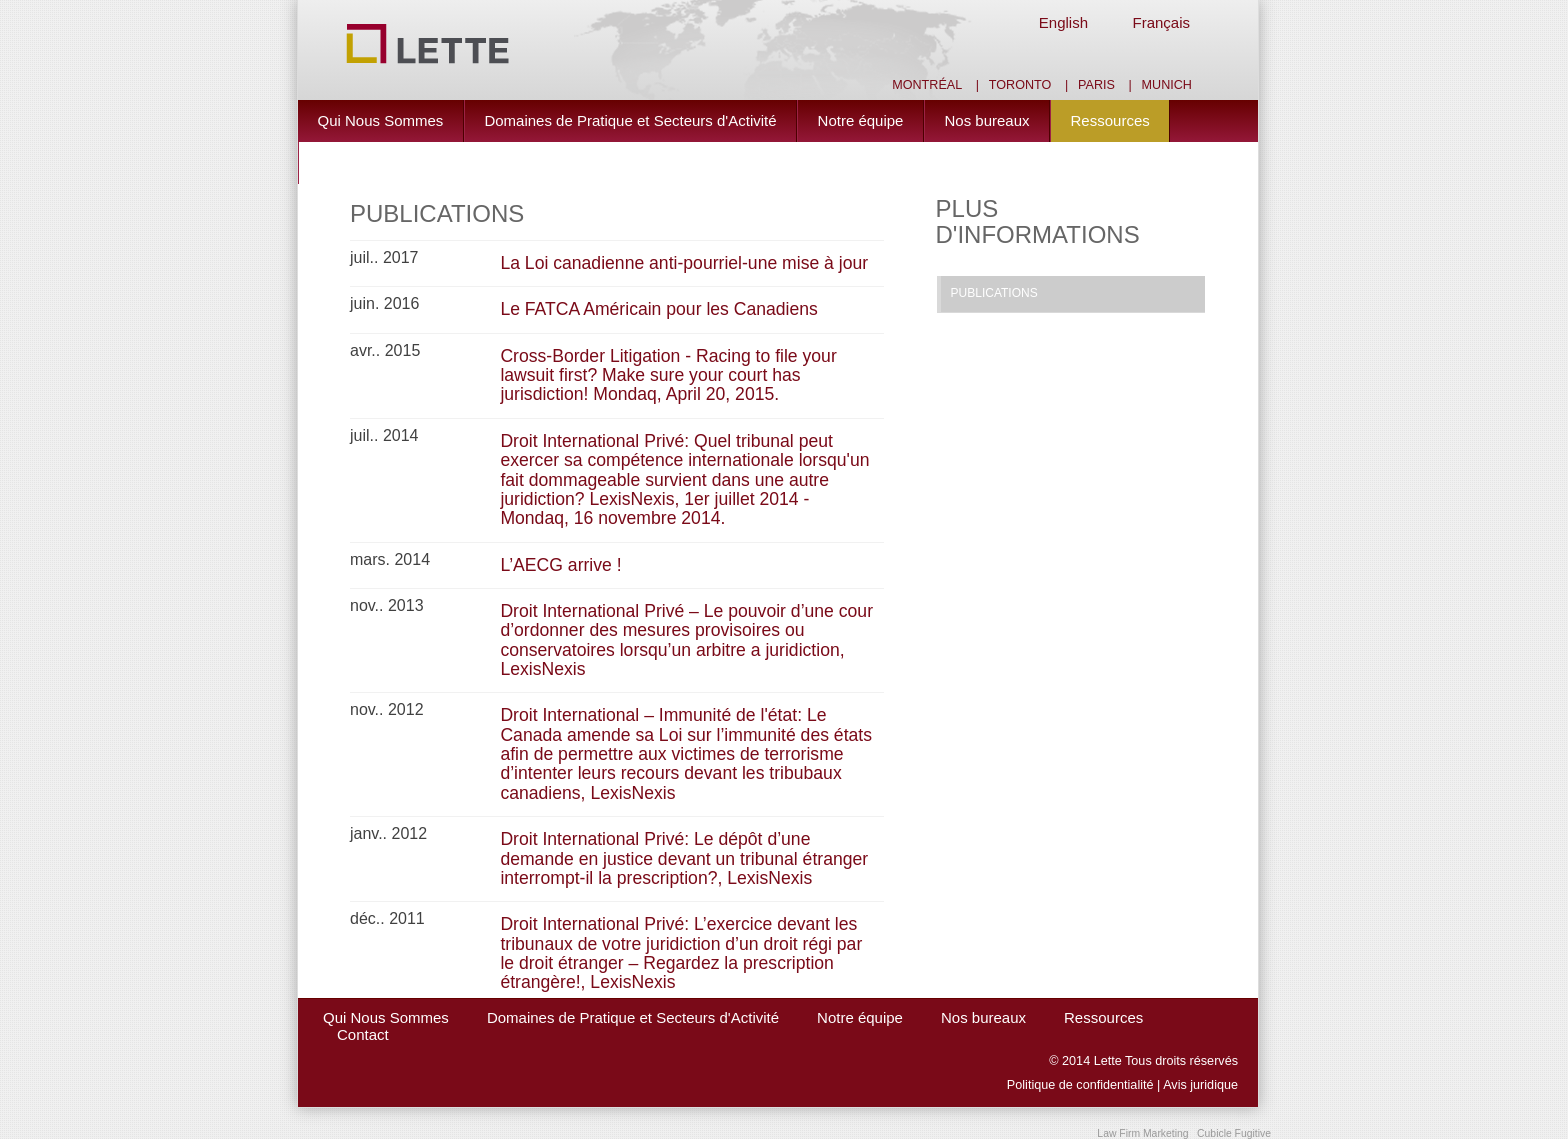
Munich (1167, 85)
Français (1161, 22)
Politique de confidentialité (1080, 1085)
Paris (1096, 85)
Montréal (927, 85)
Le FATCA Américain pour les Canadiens (659, 309)
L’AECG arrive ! (560, 565)
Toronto (1020, 85)
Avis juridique (1200, 1085)
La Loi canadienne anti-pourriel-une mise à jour (684, 263)
